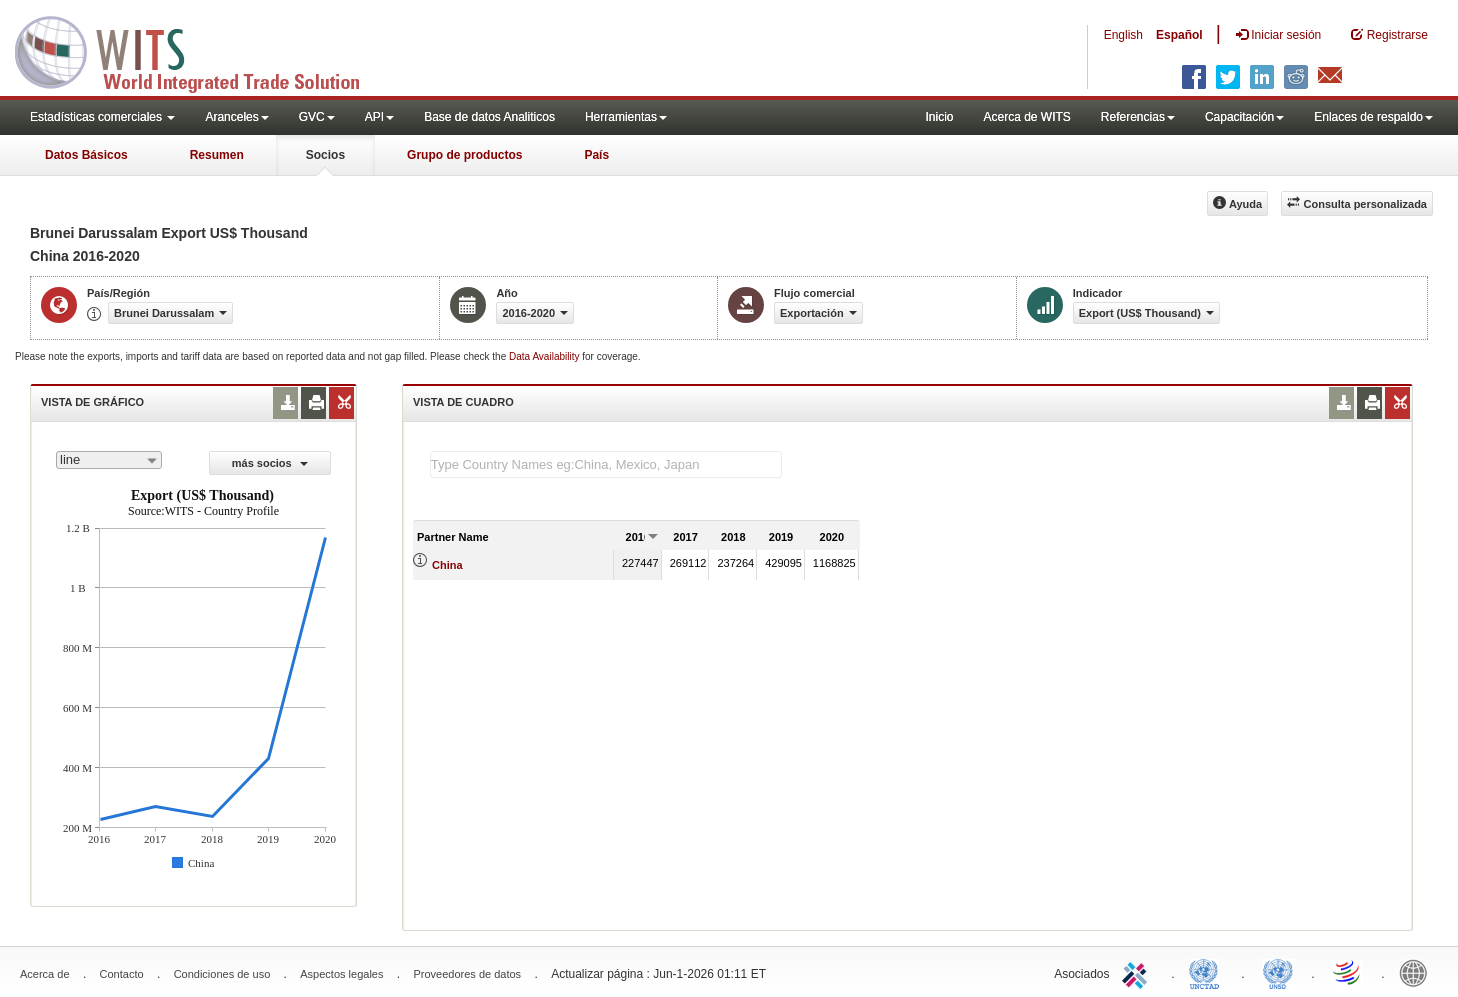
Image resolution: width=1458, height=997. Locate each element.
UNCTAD (1208, 972)
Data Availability (545, 356)
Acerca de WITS (1026, 117)
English (1123, 35)
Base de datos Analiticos (489, 117)
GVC (317, 117)
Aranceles (236, 117)
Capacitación (1244, 117)
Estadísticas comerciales (102, 117)
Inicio (939, 117)
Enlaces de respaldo (1373, 117)
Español (1179, 35)
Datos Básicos (86, 155)
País (596, 155)
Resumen (217, 155)
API (379, 117)
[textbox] (606, 464)
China (447, 565)
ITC (1138, 972)
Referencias (1138, 117)
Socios (325, 155)
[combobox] (109, 460)
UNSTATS (1278, 972)
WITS (200, 50)
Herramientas (626, 117)
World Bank (1418, 972)
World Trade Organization (1348, 972)
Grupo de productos (464, 155)
